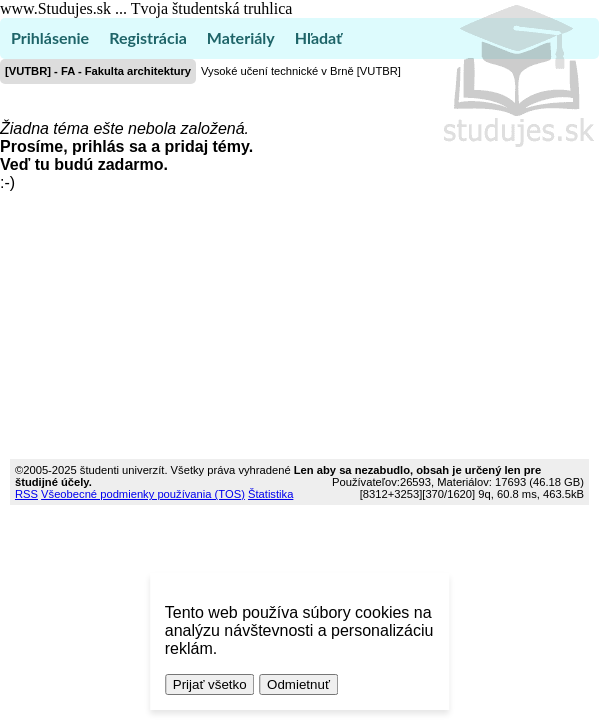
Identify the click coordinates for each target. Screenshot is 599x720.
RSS (26, 494)
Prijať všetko (210, 684)
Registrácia (148, 37)
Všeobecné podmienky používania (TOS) (143, 494)
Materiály (241, 37)
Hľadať (318, 37)
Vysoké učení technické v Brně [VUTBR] (301, 71)
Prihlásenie (50, 37)
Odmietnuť (298, 684)
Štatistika (270, 494)
